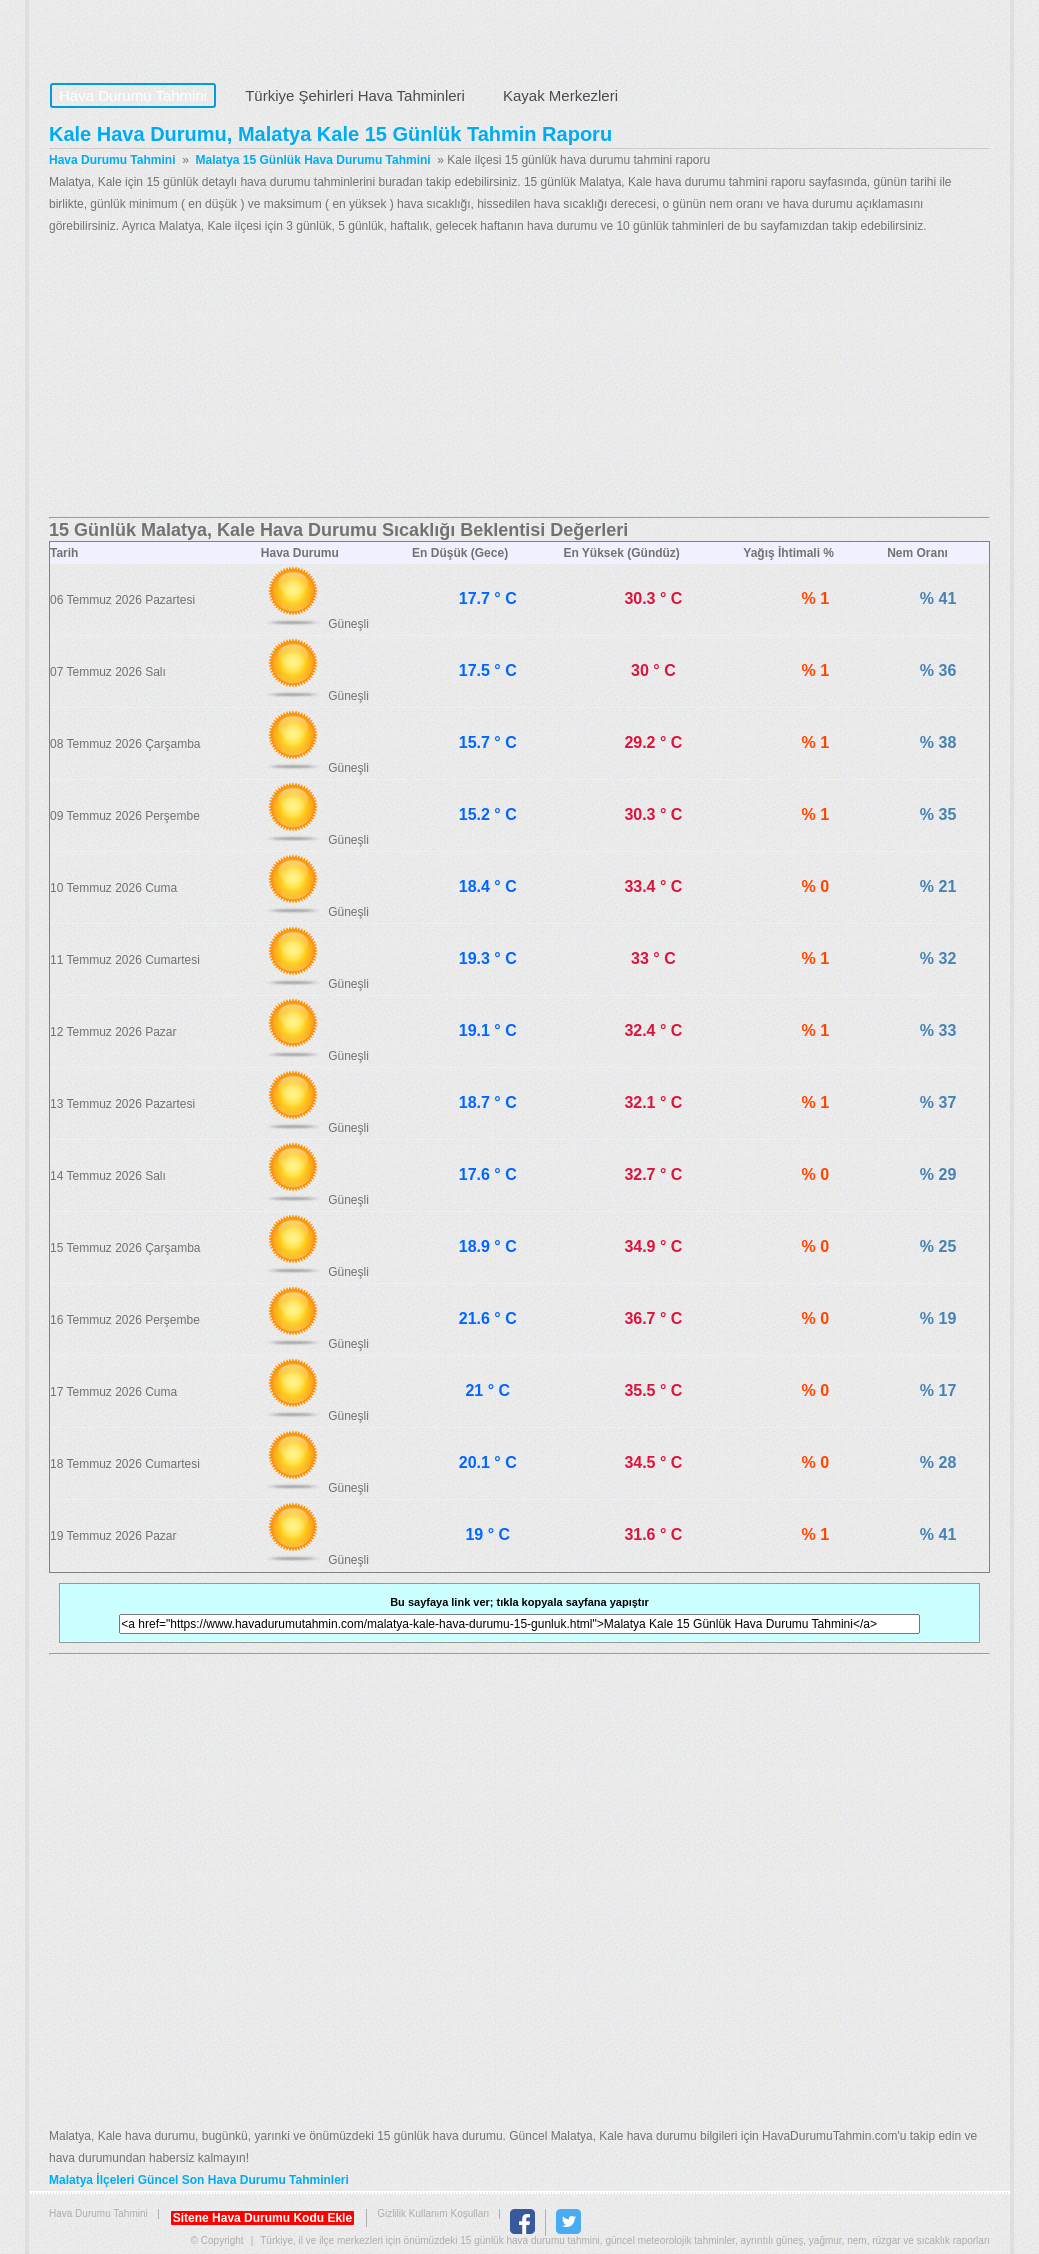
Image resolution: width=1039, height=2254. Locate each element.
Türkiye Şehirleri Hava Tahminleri (355, 95)
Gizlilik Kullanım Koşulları (433, 2213)
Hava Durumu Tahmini (175, 36)
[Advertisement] (519, 377)
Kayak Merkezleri (560, 95)
